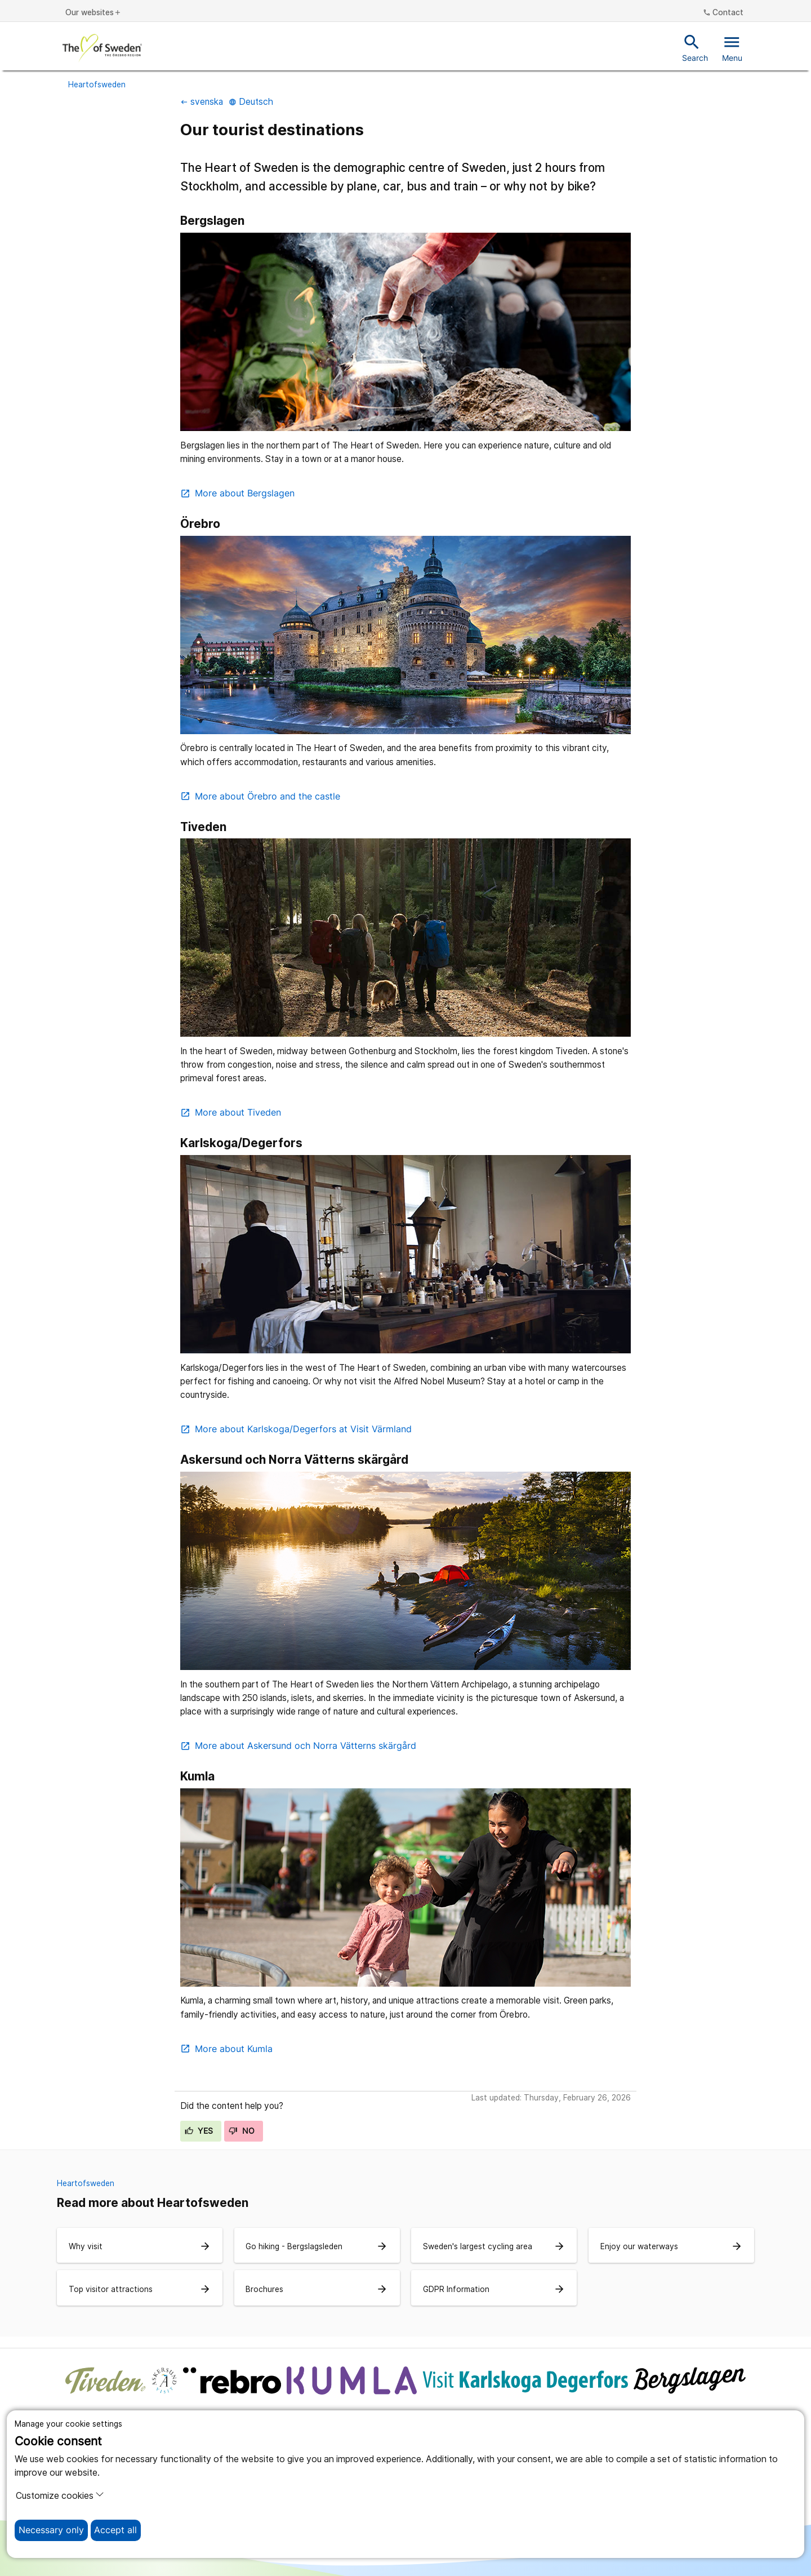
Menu (732, 47)
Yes (199, 2130)
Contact (723, 13)
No (242, 2130)
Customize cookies (60, 2495)
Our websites (93, 13)
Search (695, 47)
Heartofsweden (97, 84)
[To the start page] (102, 48)
